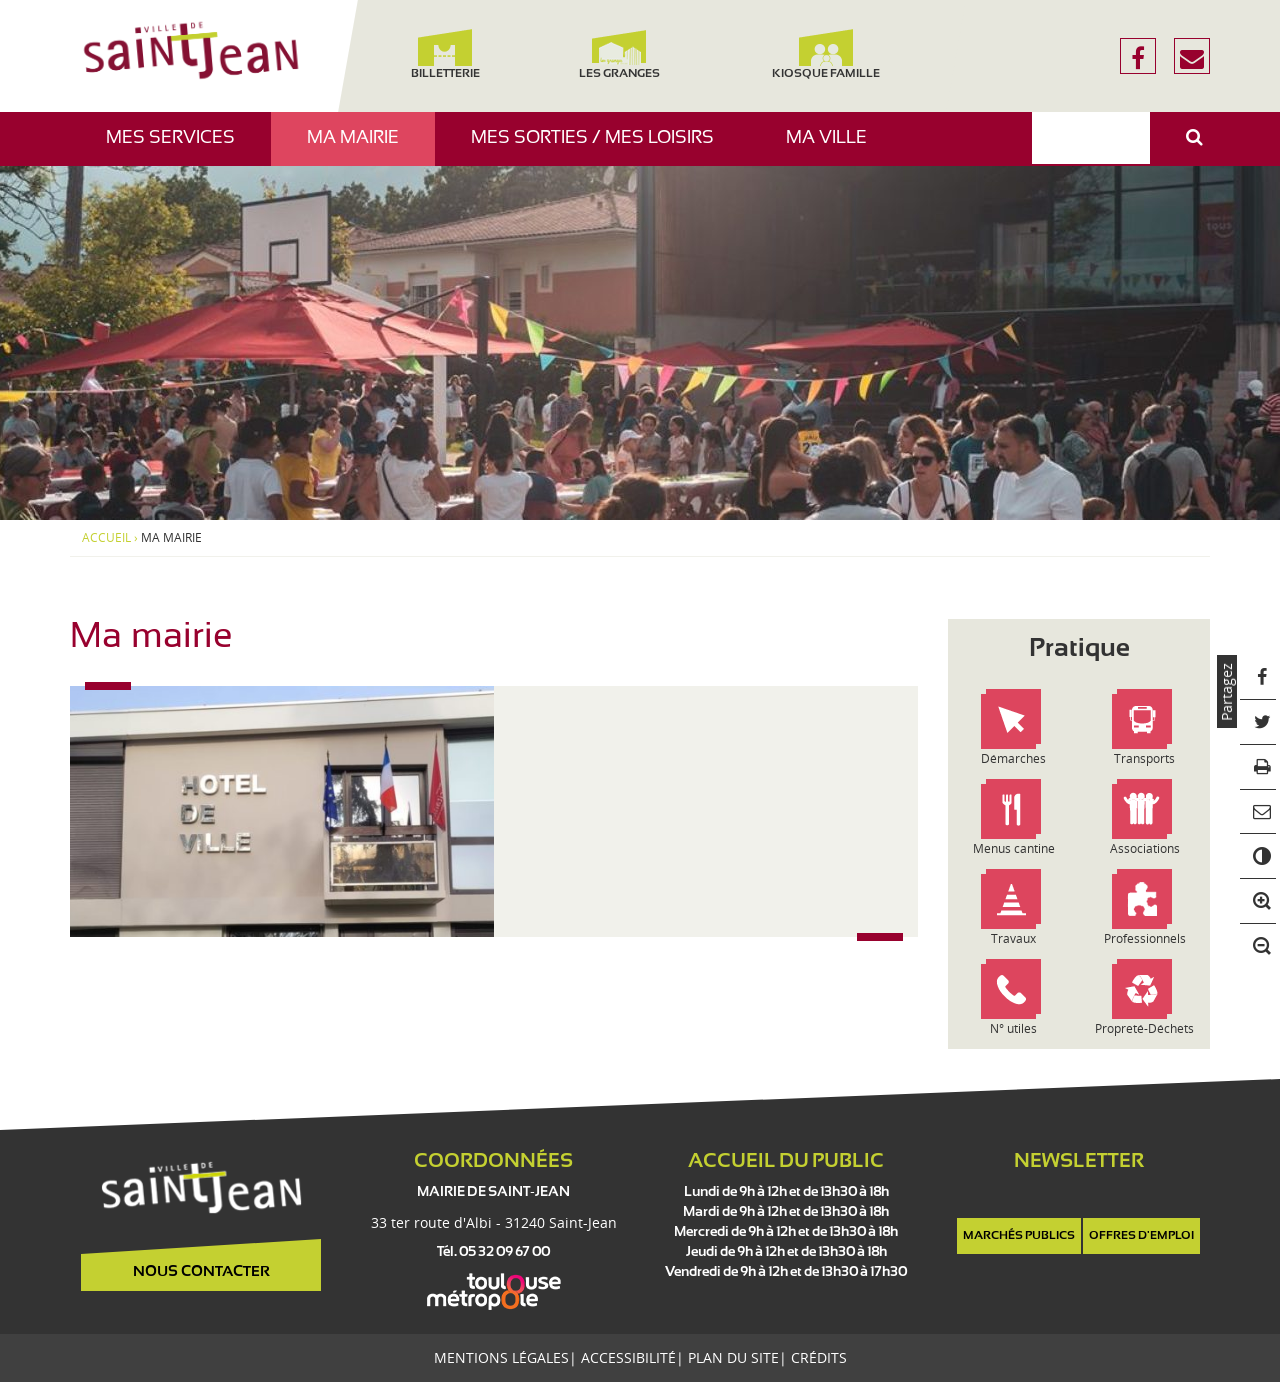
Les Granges (618, 54)
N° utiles (1013, 1028)
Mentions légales (501, 1357)
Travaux (1013, 938)
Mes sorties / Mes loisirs (600, 147)
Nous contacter (201, 1272)
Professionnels (1145, 938)
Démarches (1013, 758)
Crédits (819, 1357)
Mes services (178, 147)
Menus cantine (1014, 848)
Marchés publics (1019, 1236)
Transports (1144, 758)
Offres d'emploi (1141, 1236)
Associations (1145, 848)
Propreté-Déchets (1144, 1028)
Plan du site (733, 1357)
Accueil (106, 538)
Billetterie (444, 54)
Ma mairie (360, 147)
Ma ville (834, 147)
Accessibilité (628, 1357)
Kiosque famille (826, 54)
